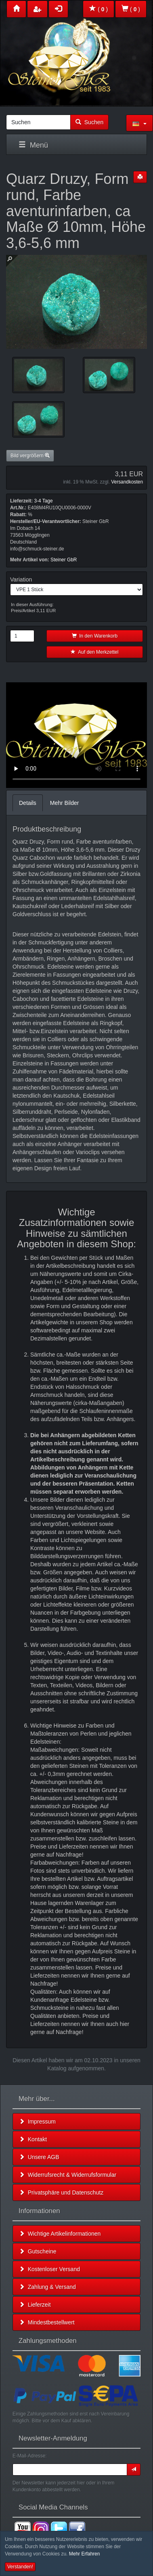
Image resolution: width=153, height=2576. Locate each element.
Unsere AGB (39, 2157)
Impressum (37, 2121)
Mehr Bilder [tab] (64, 803)
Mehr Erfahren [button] (84, 2554)
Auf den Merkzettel (94, 652)
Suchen (89, 122)
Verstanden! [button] (20, 2567)
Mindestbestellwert (47, 2322)
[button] (139, 123)
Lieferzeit (35, 2304)
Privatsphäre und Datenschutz (61, 2192)
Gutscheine (38, 2251)
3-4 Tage (43, 501)
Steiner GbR (63, 560)
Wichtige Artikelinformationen (60, 2233)
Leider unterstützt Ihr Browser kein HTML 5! (76, 735)
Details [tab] (27, 803)
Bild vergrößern (30, 456)
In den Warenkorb (95, 636)
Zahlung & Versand (47, 2287)
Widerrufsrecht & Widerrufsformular (67, 2175)
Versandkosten (127, 482)
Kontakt (33, 2139)
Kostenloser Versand (49, 2269)
